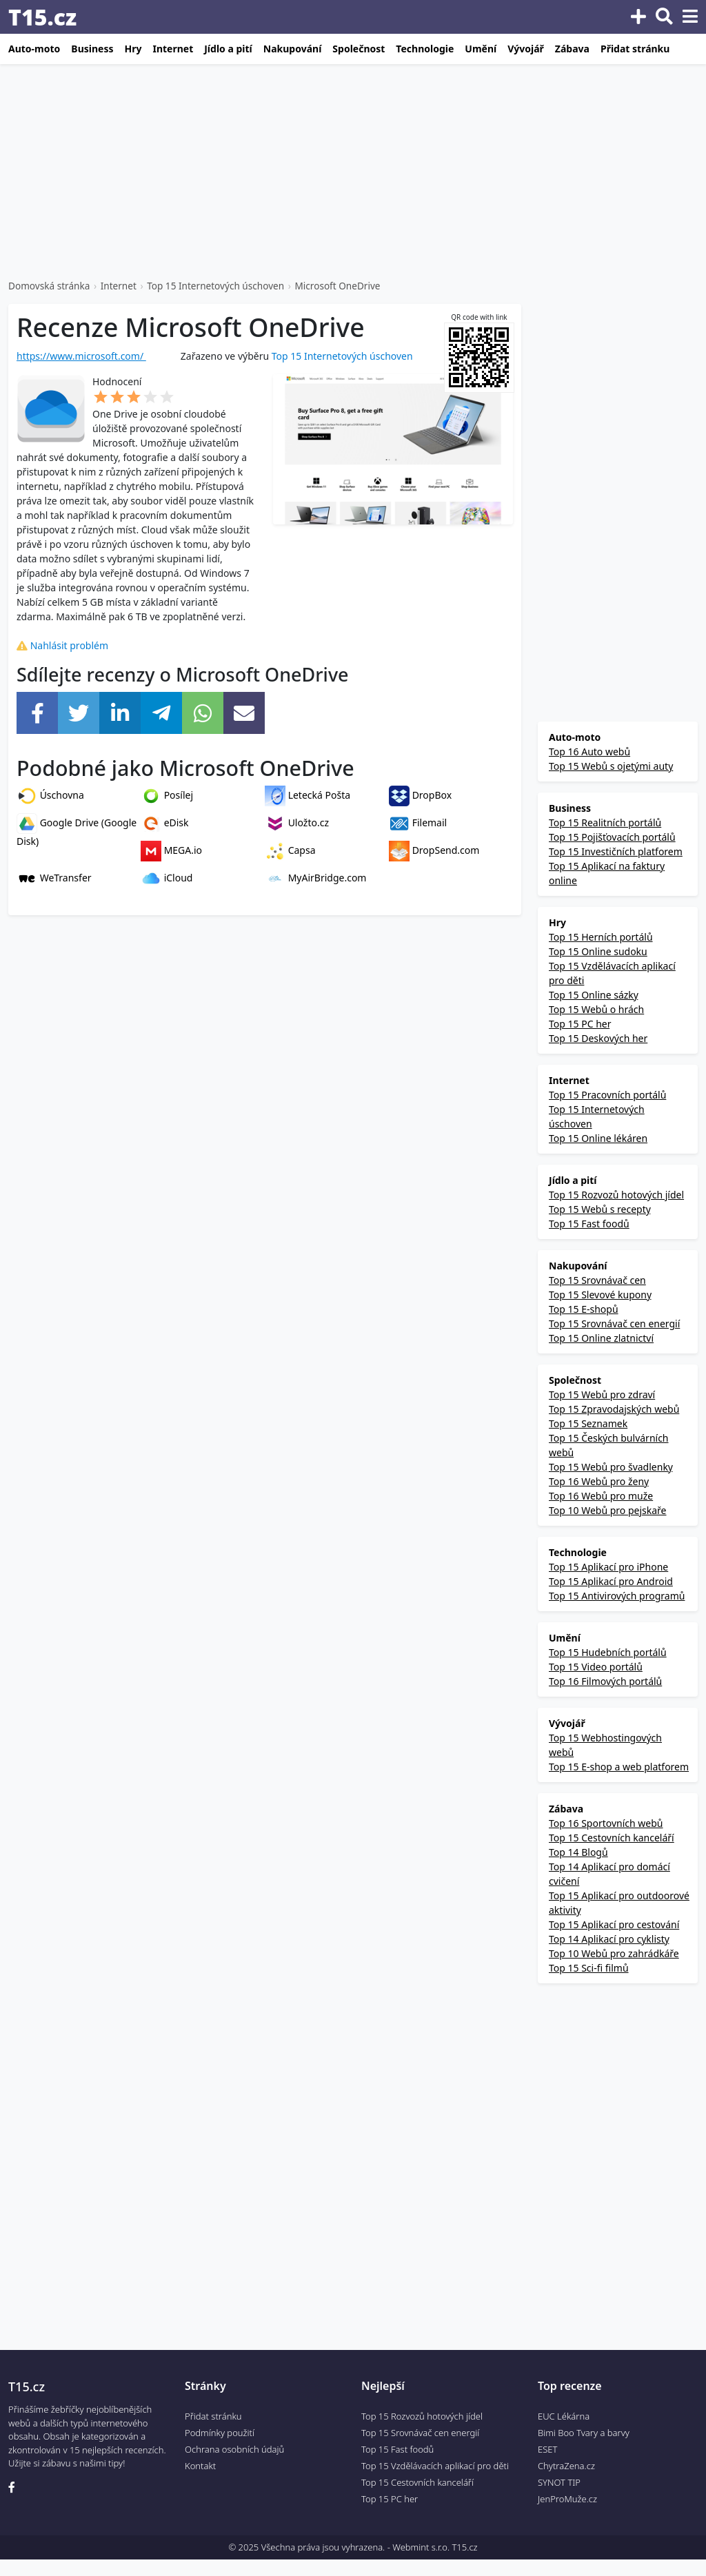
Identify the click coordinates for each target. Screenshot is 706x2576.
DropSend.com (434, 850)
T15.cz (42, 17)
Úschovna (50, 794)
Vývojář (525, 48)
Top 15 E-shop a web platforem (619, 1766)
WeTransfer (54, 877)
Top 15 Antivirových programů (617, 1595)
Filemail (418, 822)
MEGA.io (171, 850)
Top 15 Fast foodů (589, 1223)
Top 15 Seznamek (588, 1423)
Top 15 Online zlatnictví (601, 1338)
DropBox (420, 794)
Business (92, 48)
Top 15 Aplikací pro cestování (614, 1924)
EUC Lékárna (563, 2416)
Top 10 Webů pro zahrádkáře (614, 1953)
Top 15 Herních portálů (601, 936)
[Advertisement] (353, 171)
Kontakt (200, 2466)
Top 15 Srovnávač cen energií (614, 1323)
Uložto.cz (297, 822)
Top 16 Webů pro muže (601, 1495)
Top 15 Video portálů (596, 1666)
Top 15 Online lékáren (598, 1138)
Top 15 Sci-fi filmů (589, 1967)
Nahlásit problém (62, 645)
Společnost (358, 48)
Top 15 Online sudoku (598, 951)
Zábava (572, 48)
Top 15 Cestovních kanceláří (611, 1837)
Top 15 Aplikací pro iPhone (608, 1566)
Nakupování (292, 48)
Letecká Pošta (307, 794)
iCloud (166, 877)
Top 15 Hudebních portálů (608, 1652)
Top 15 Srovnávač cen (597, 1280)
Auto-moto (34, 48)
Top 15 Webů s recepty (599, 1209)
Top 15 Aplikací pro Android (611, 1581)
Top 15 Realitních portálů (605, 822)
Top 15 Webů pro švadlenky (610, 1466)
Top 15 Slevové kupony (600, 1294)
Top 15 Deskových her (598, 1038)
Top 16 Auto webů (589, 751)
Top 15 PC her (579, 1023)
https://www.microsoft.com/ (81, 355)
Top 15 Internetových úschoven (215, 285)
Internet (172, 48)
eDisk (165, 822)
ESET (547, 2449)
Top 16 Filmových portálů (605, 1681)
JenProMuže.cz (567, 2499)
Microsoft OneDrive (337, 285)
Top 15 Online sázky (593, 994)
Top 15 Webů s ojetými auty (611, 766)
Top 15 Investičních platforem (616, 851)
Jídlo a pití (228, 48)
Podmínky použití (219, 2432)
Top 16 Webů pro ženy (599, 1481)
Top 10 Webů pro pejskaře (608, 1510)
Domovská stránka (49, 285)
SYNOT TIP (559, 2482)
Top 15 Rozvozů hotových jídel (616, 1194)
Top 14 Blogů (578, 1852)
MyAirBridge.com (315, 877)
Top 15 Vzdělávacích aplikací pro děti (435, 2466)
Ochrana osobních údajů (234, 2449)
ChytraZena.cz (566, 2466)
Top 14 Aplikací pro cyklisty (609, 1938)
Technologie (425, 48)
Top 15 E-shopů (583, 1309)
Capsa (290, 850)
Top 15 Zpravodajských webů (614, 1408)
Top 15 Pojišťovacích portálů (612, 837)
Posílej (167, 794)
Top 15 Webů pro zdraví (602, 1394)
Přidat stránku (635, 48)
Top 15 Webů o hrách (596, 1009)
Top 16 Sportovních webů (606, 1823)
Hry (132, 48)
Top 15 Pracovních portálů (607, 1094)
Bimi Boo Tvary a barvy (583, 2432)
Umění (480, 48)
